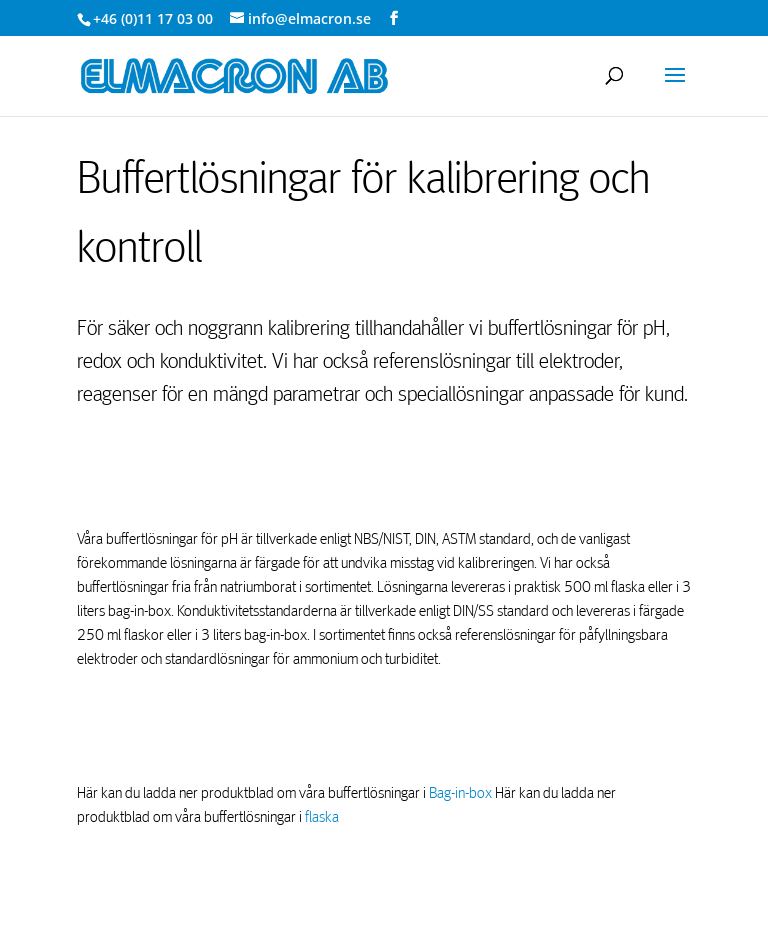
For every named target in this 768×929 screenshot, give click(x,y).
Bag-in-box (462, 793)
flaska (322, 817)
